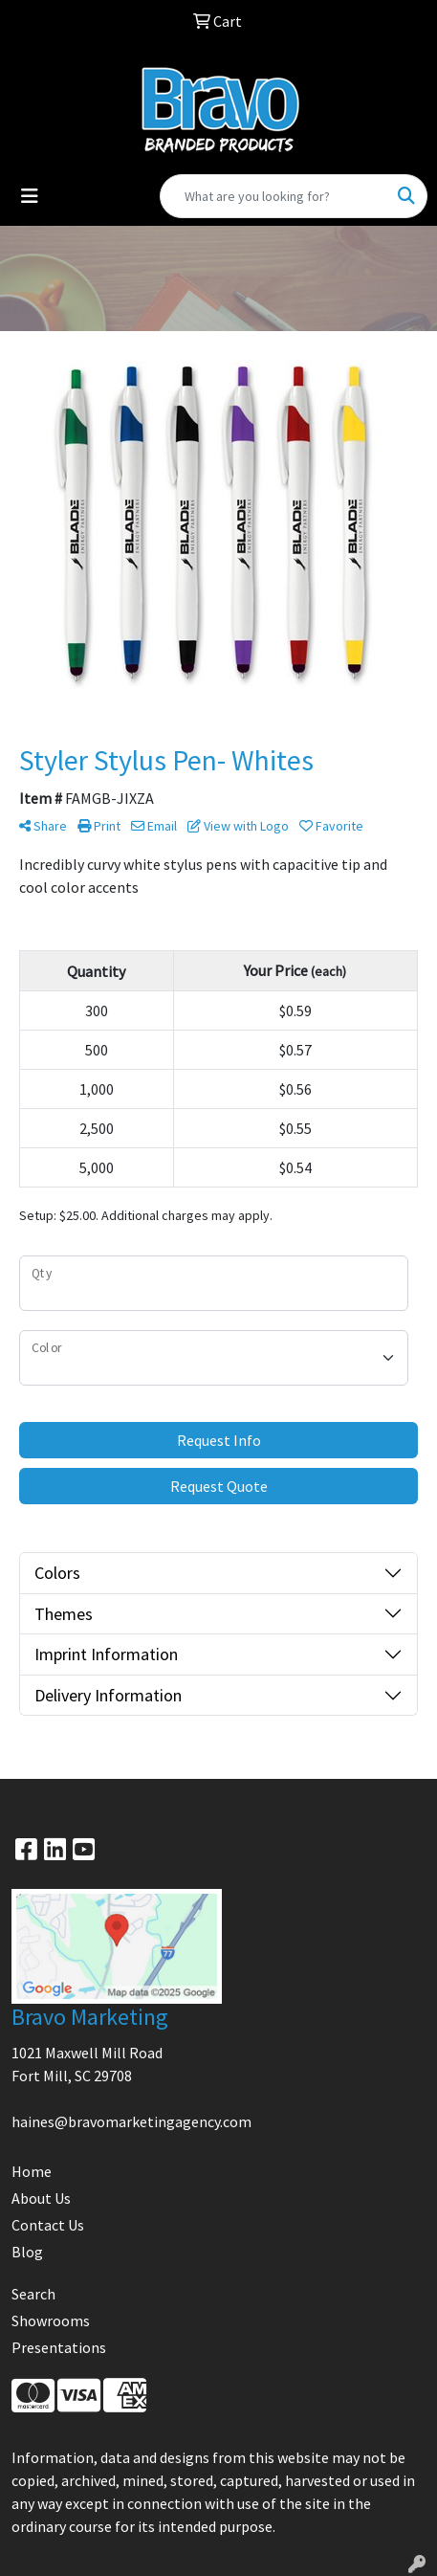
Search (33, 2293)
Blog (27, 2251)
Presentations (58, 2347)
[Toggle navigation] (30, 196)
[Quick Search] (273, 196)
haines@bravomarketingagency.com (131, 2121)
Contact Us (47, 2224)
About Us (41, 2198)
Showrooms (50, 2320)
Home (31, 2171)
